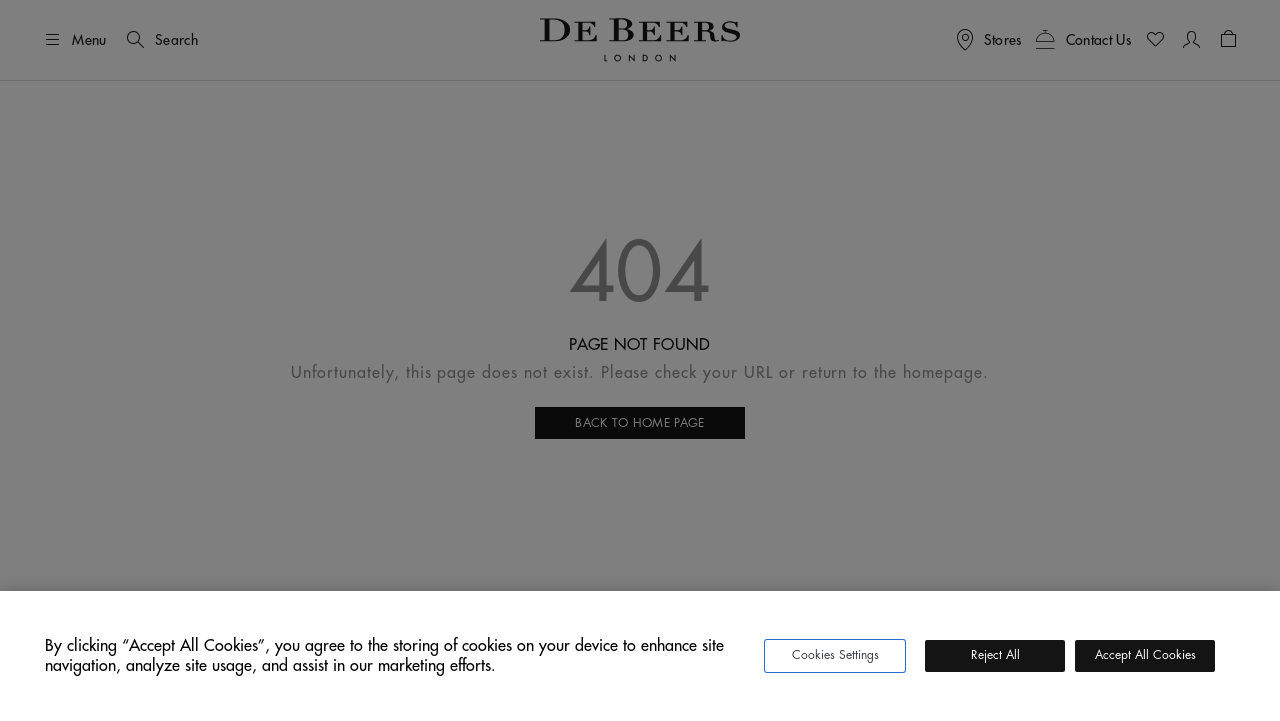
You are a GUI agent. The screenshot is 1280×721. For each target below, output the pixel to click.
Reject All (995, 655)
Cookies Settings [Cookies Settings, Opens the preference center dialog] (835, 655)
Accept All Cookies (1145, 655)
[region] (640, 656)
